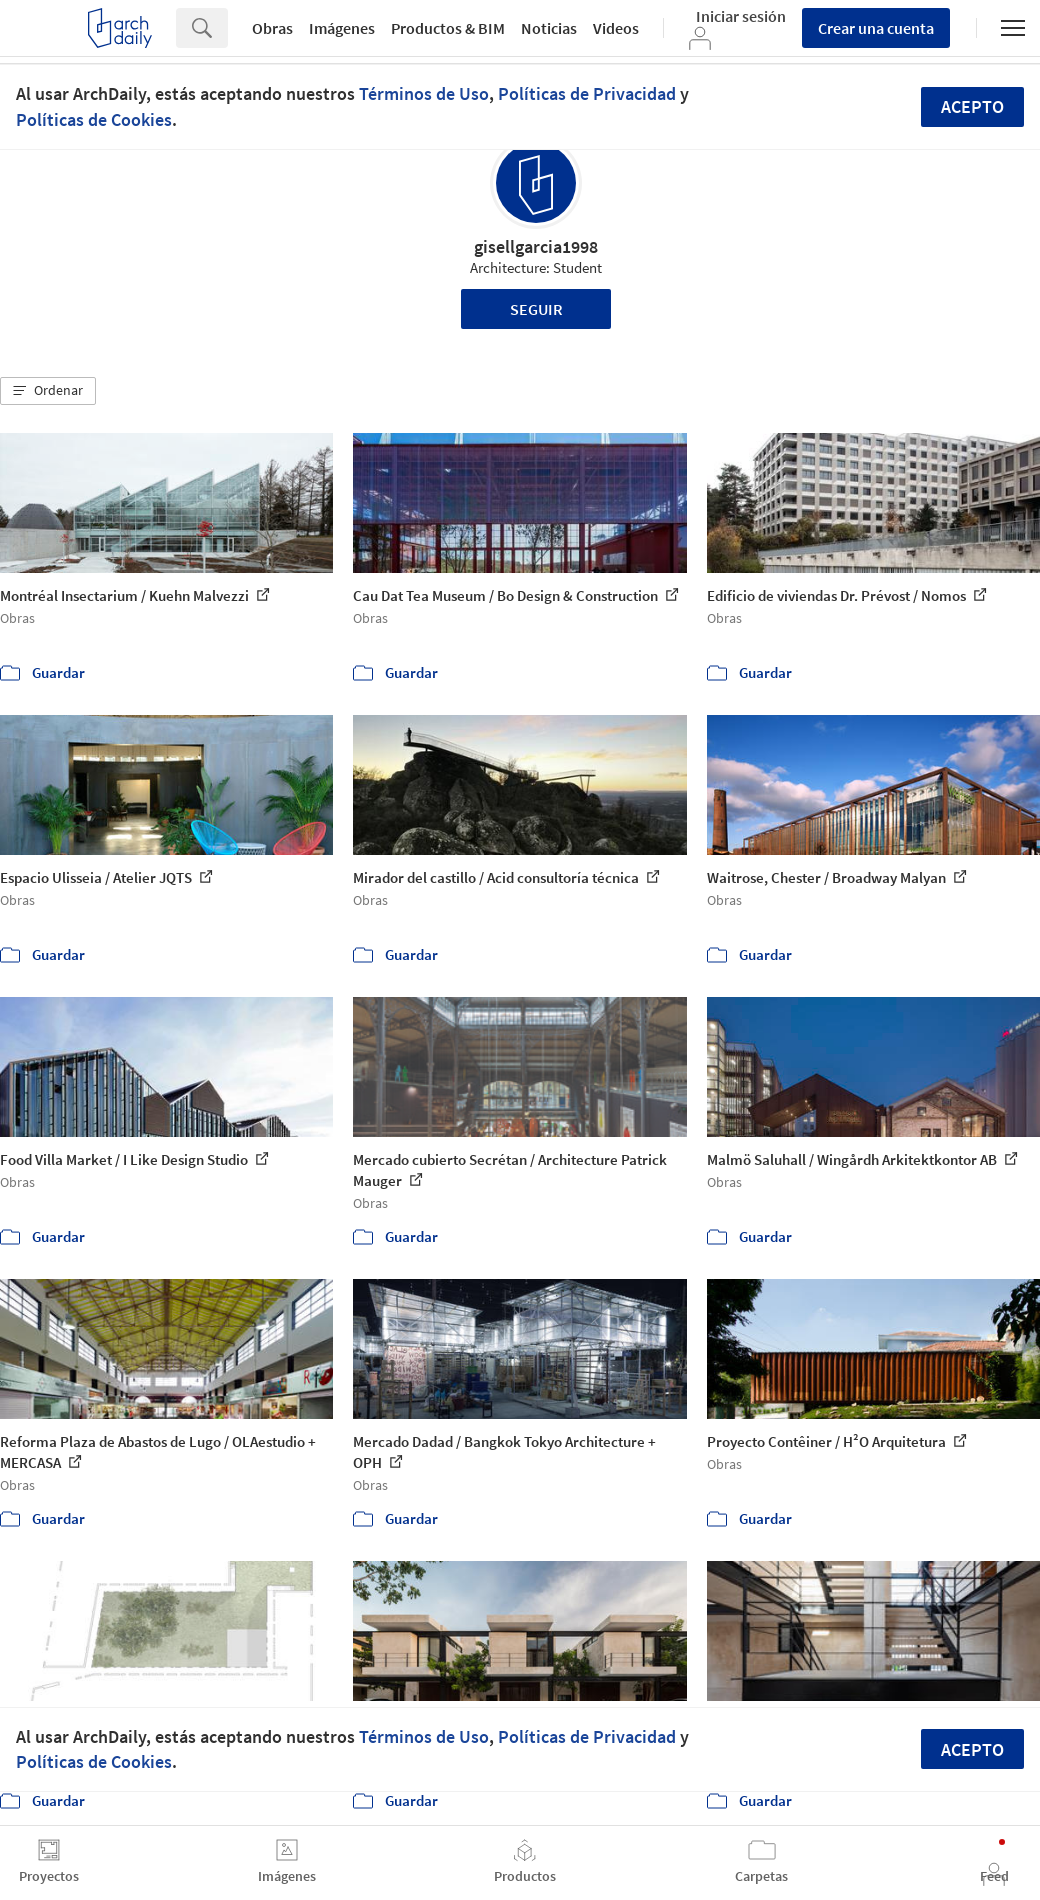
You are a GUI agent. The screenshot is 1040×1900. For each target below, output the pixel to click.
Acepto (972, 106)
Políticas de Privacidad (587, 93)
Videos (616, 28)
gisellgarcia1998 (536, 246)
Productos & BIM (448, 28)
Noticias (549, 28)
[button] (48, 391)
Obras (272, 28)
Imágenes (342, 28)
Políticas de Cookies (94, 119)
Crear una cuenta (876, 28)
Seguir (536, 309)
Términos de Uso (424, 93)
